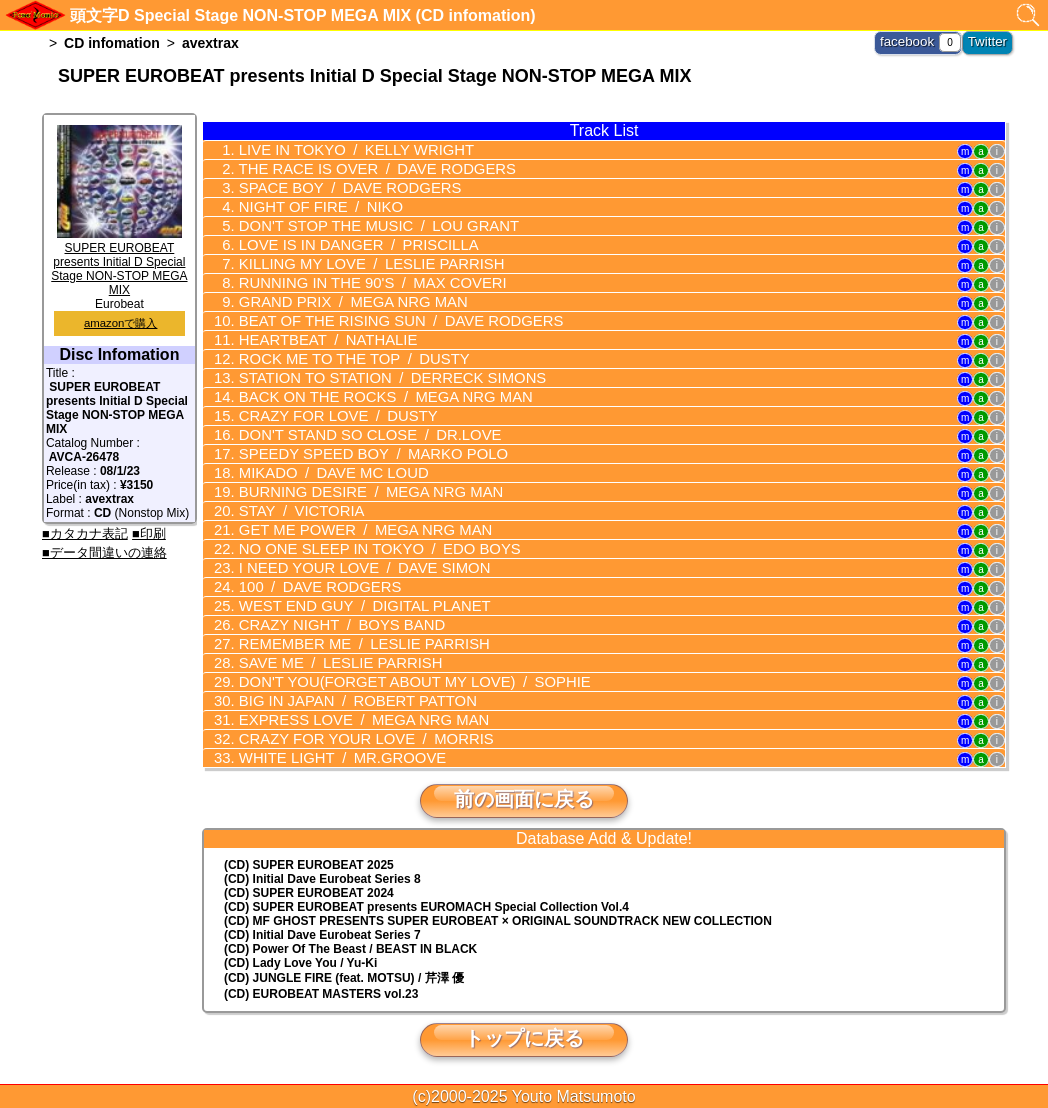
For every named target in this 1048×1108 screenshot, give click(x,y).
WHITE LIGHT (332, 758)
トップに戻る (524, 1038)
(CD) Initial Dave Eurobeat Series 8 (322, 879)
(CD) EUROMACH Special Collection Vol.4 (426, 907)
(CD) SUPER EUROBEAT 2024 (309, 893)
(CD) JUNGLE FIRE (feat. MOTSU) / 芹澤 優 (344, 978)
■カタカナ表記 (85, 533)
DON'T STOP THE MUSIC (367, 226)
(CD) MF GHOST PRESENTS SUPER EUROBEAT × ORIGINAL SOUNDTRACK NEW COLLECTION (498, 921)
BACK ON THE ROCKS (373, 397)
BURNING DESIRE (359, 492)
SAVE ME (331, 663)
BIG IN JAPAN (347, 701)
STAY (294, 511)
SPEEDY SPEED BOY (361, 454)
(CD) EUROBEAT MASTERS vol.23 (321, 994)
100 (311, 587)
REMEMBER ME (353, 644)
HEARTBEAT (319, 340)
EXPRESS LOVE (353, 720)
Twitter (989, 40)
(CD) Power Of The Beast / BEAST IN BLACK (350, 949)
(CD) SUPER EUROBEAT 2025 (309, 865)
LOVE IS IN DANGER (348, 245)
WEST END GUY (353, 606)
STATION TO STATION (379, 378)
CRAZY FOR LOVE (328, 416)
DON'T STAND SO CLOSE (358, 435)
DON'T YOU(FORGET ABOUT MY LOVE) (400, 682)
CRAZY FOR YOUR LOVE (355, 739)
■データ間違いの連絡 (104, 552)
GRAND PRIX (342, 302)
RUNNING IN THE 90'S (361, 283)
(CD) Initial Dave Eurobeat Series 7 (322, 935)
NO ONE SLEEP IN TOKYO (367, 549)
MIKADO (324, 473)
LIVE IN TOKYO (345, 150)
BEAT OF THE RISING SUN (387, 321)
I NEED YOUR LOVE (353, 568)
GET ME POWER (354, 530)
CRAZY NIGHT (332, 625)
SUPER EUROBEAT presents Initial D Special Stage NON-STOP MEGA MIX (119, 262)
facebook (914, 40)
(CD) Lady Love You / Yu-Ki (300, 963)
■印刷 (149, 533)
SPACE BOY (339, 188)
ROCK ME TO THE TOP (343, 359)
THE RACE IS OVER (365, 169)
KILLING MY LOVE (360, 264)
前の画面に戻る (524, 799)
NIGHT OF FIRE (312, 207)
